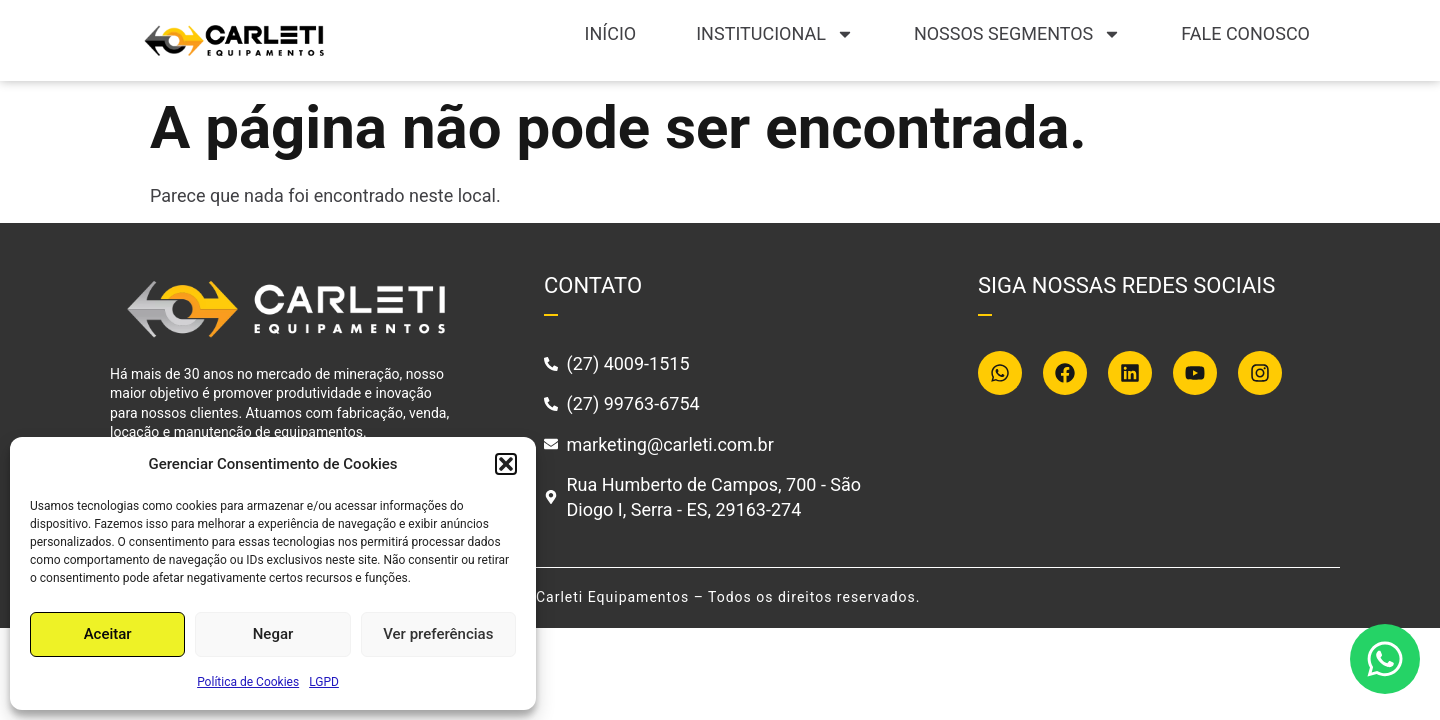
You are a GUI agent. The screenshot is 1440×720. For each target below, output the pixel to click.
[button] (506, 464)
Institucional (775, 34)
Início (611, 33)
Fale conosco (1245, 33)
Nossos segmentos (1017, 34)
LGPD (324, 682)
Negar (273, 634)
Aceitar (108, 634)
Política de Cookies (248, 682)
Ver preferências (438, 634)
